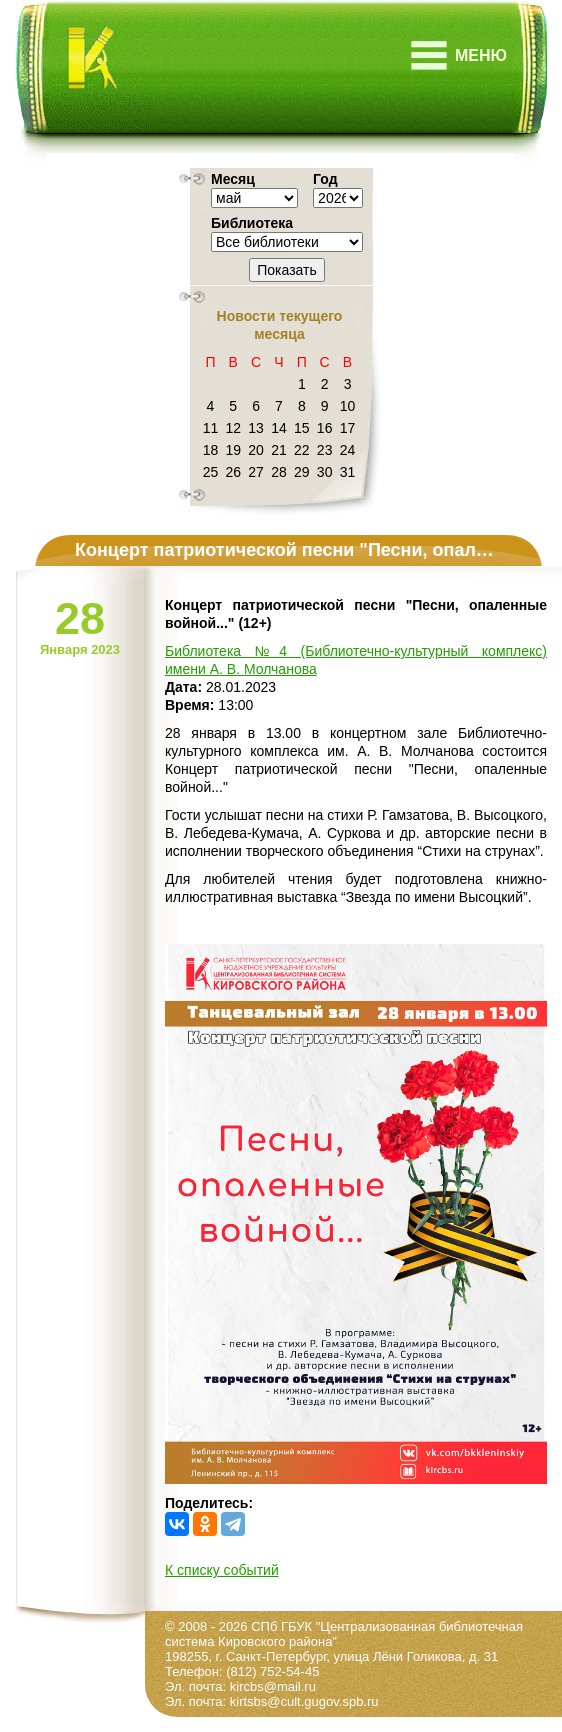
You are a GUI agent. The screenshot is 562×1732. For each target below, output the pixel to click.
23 (325, 450)
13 (256, 428)
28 (279, 472)
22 (302, 450)
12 (233, 428)
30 (325, 472)
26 (233, 472)
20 (256, 450)
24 (348, 450)
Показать (287, 270)
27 (256, 472)
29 (302, 472)
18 (211, 450)
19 (233, 450)
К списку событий (222, 1570)
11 (211, 428)
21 (279, 450)
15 (302, 428)
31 (348, 472)
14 (279, 428)
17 (348, 428)
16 (325, 428)
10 (348, 406)
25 (211, 472)
